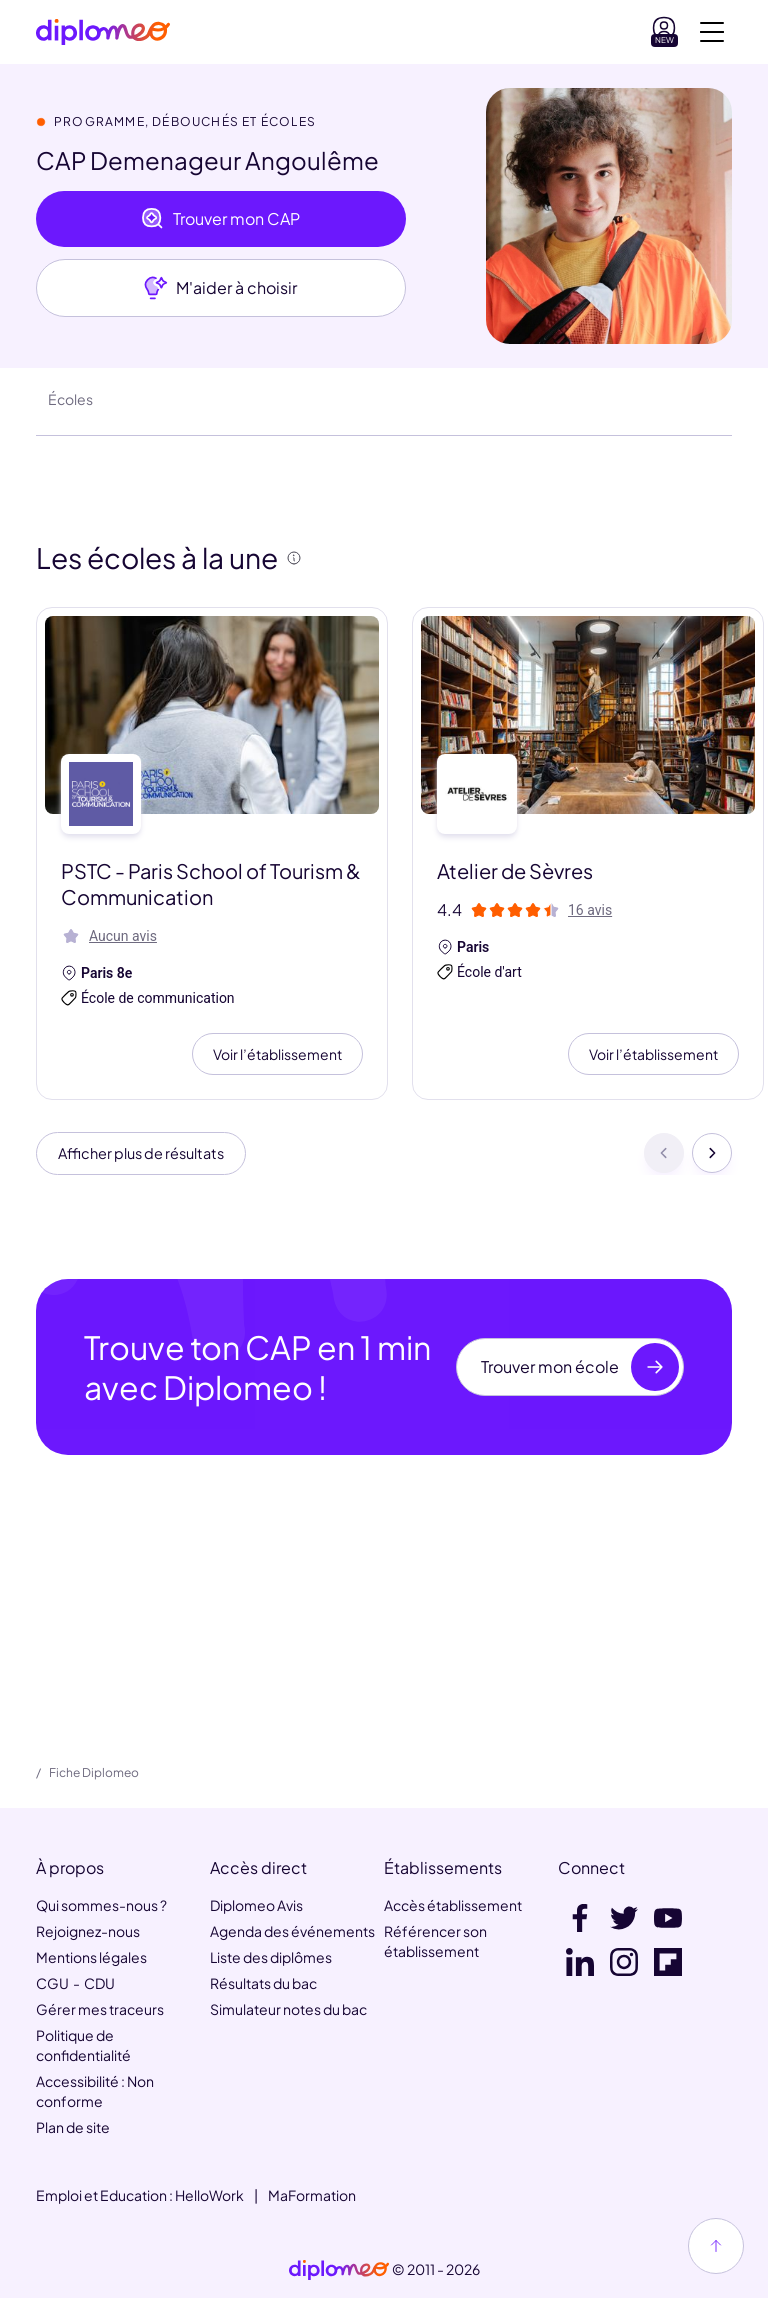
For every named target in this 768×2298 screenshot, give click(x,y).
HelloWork (209, 2195)
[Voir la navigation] (712, 32)
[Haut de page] (716, 2246)
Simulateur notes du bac (288, 2009)
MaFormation (312, 2195)
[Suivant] (712, 1157)
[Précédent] (664, 1157)
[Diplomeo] (103, 32)
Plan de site (73, 2127)
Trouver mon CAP (220, 219)
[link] (339, 2270)
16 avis (590, 910)
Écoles (70, 399)
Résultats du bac (263, 1983)
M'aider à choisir (220, 288)
